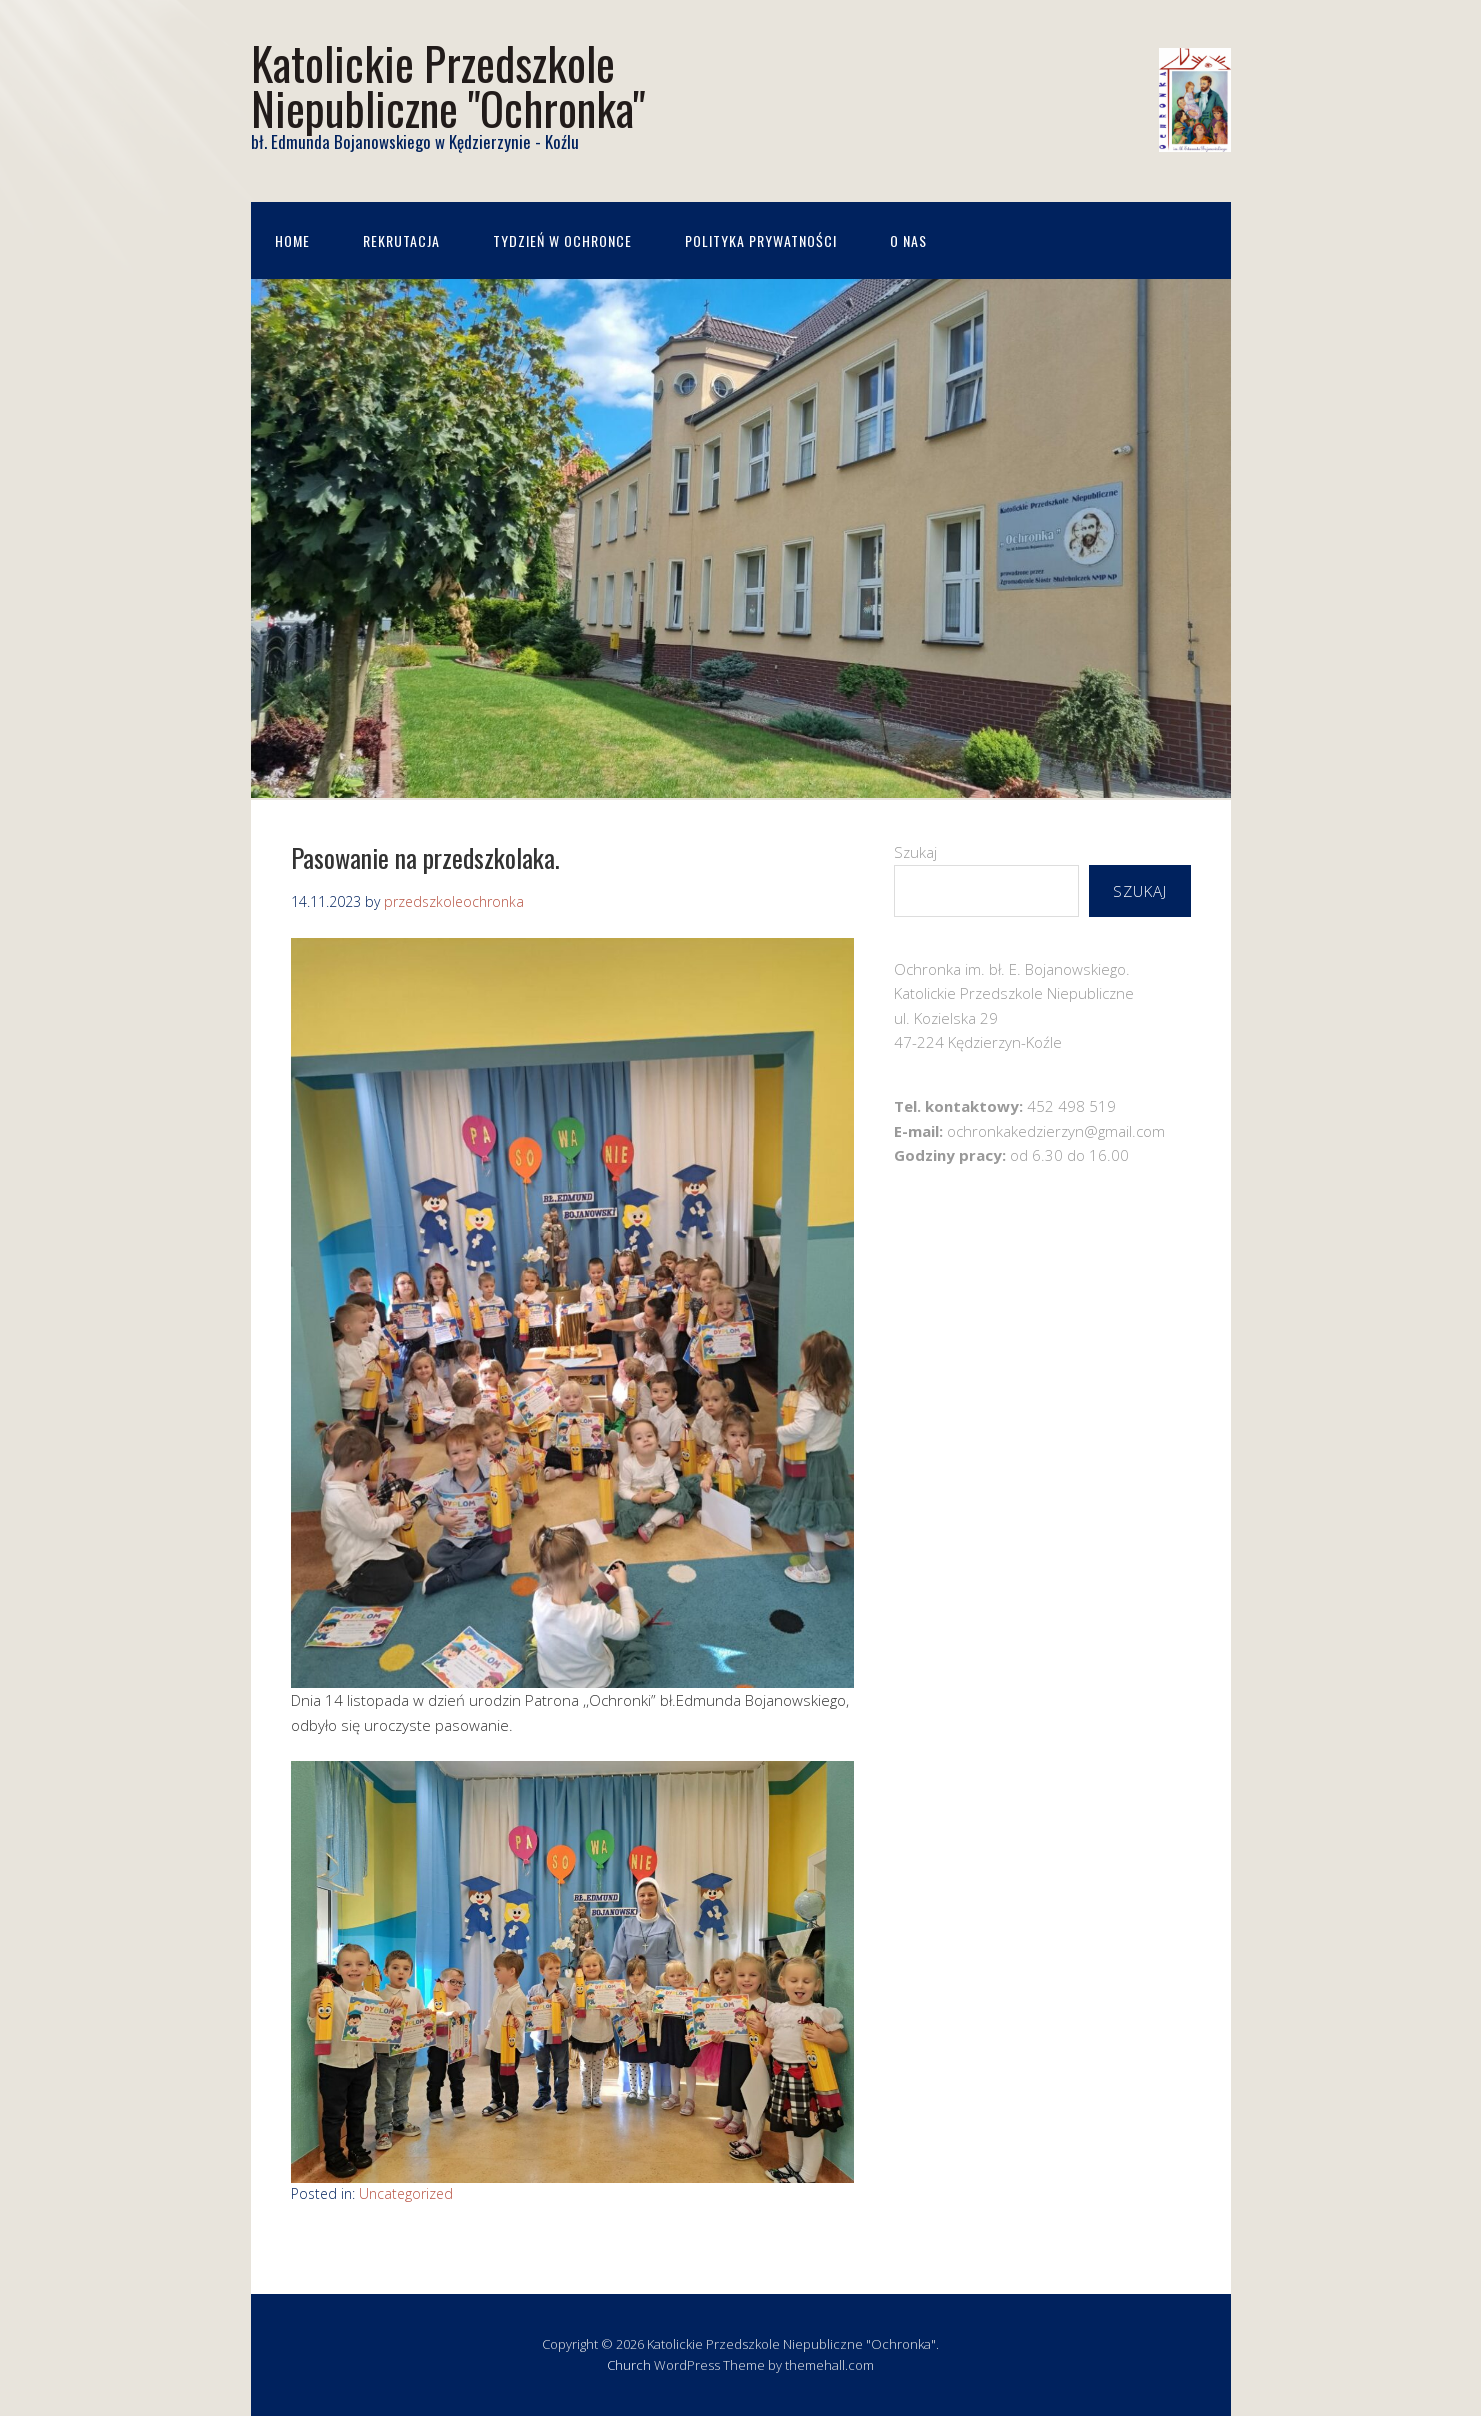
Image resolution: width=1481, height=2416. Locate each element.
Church (629, 2365)
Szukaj (915, 852)
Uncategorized (406, 2193)
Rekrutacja (401, 240)
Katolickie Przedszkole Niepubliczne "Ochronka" (448, 85)
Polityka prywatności (761, 240)
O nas (908, 240)
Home (292, 240)
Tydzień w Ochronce (562, 240)
